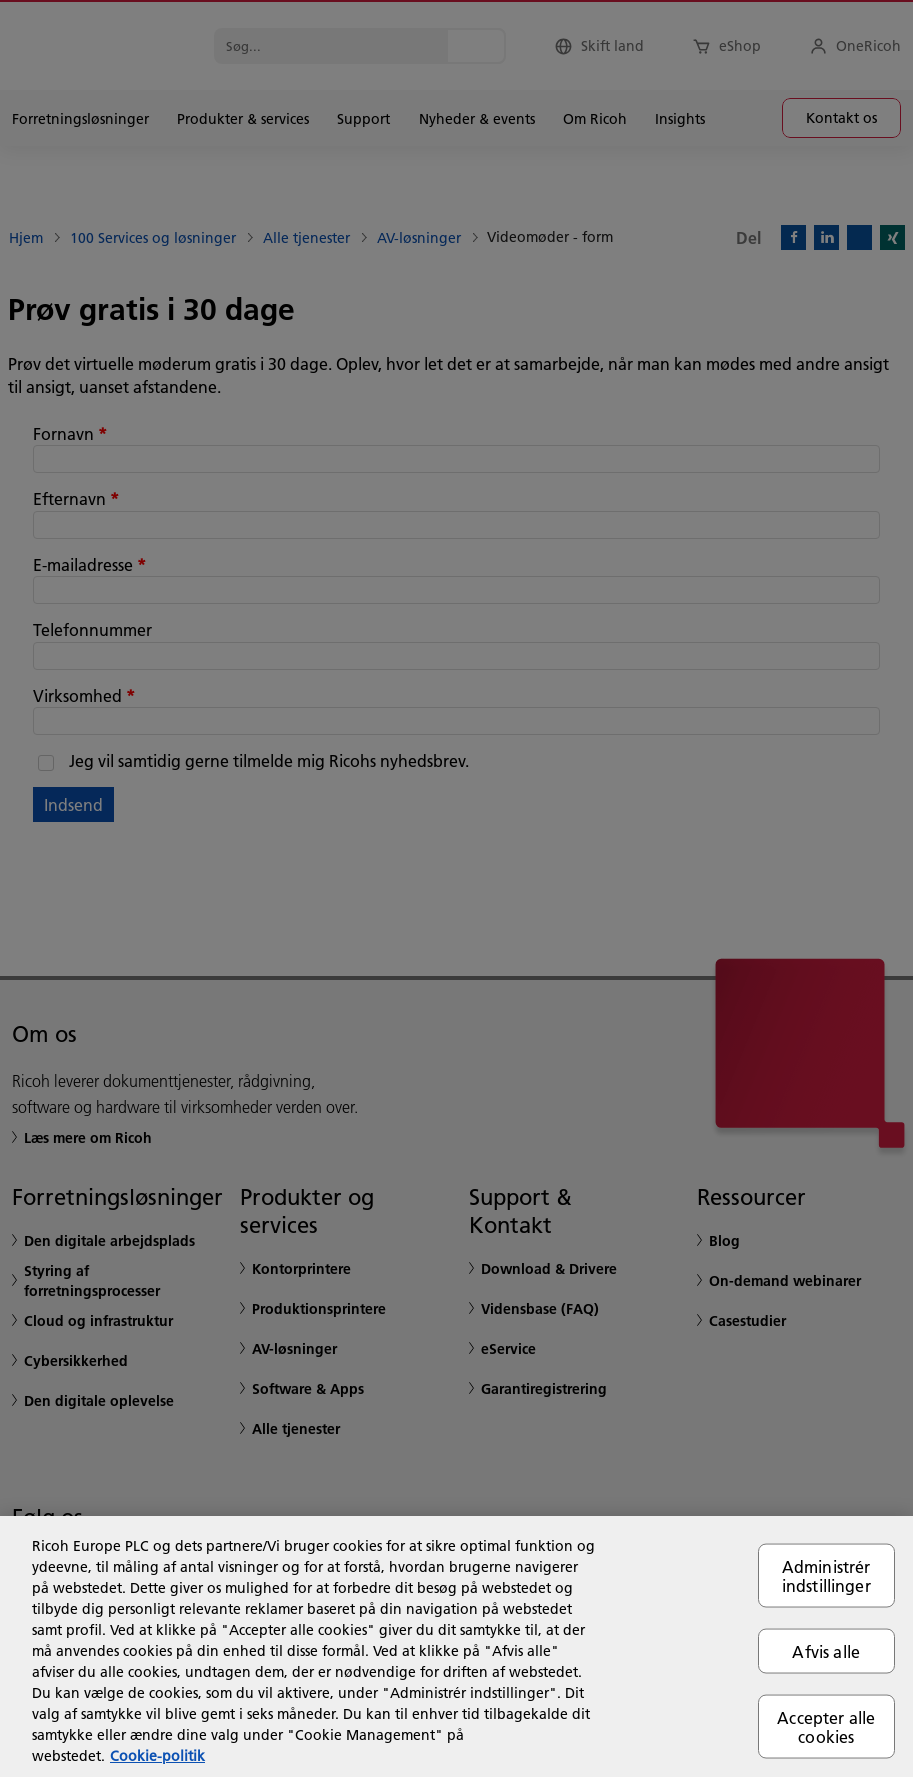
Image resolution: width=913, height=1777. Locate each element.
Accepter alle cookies (826, 1727)
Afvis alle (826, 1650)
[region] (456, 1646)
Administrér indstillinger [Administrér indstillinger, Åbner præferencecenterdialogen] (826, 1575)
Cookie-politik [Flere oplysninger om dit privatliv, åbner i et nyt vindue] (157, 1756)
